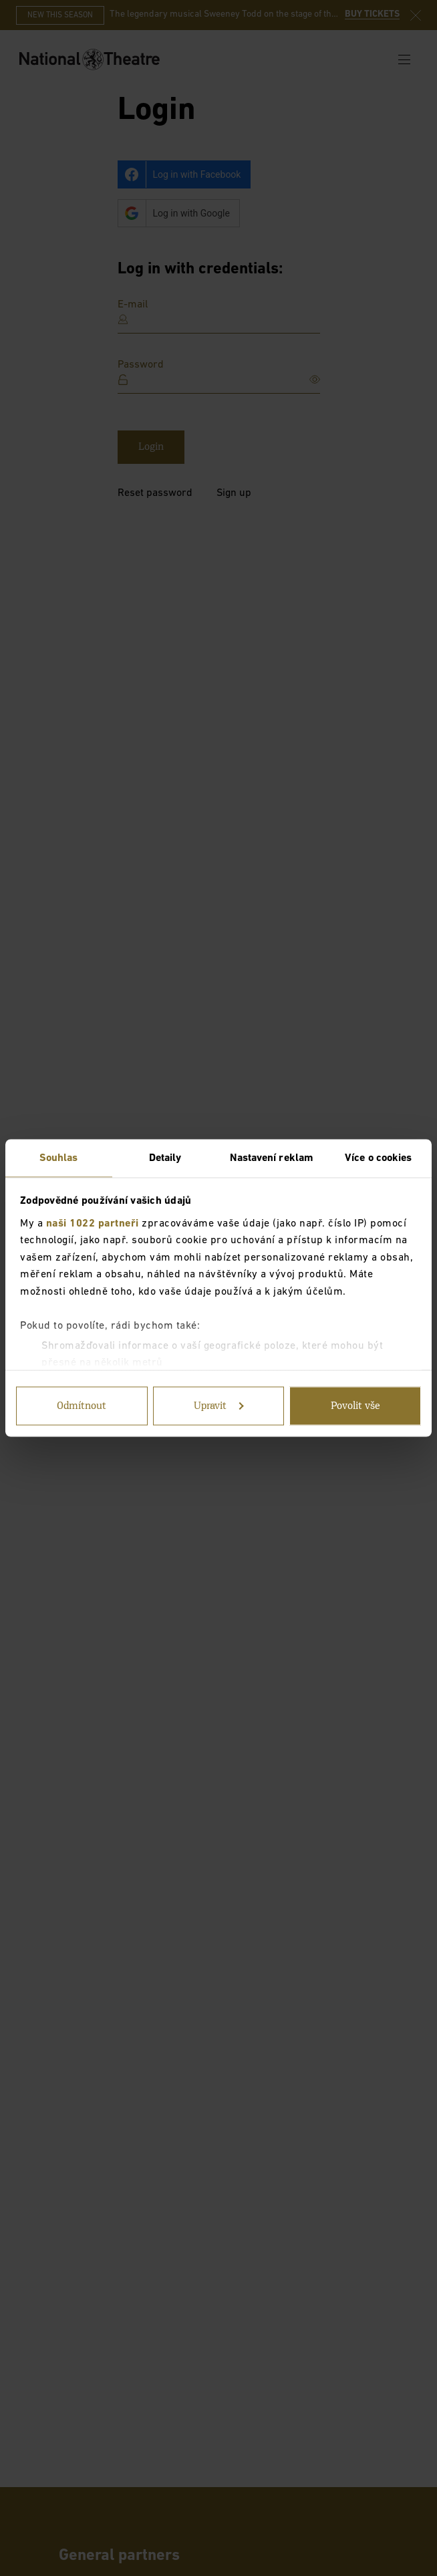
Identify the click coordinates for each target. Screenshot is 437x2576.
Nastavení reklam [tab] (271, 1158)
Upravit (219, 1406)
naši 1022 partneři (92, 1223)
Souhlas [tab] (58, 1158)
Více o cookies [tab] (378, 1158)
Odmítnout (81, 1406)
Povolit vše (355, 1406)
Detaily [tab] (165, 1158)
